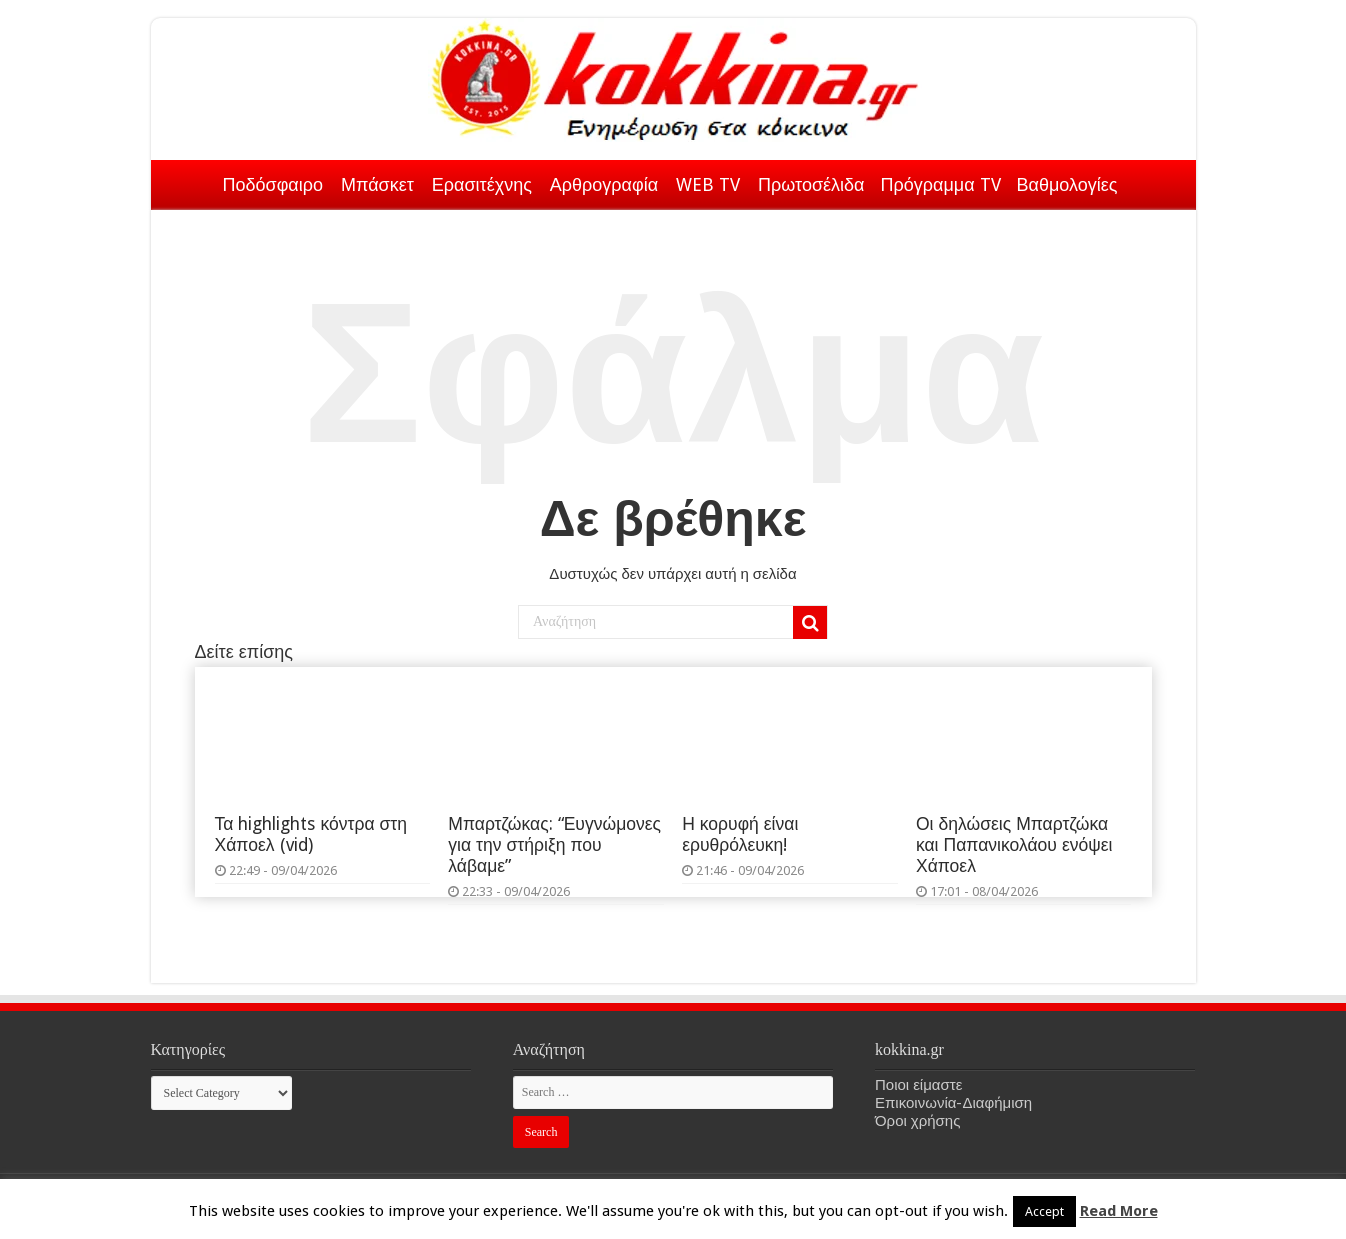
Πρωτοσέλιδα (811, 184)
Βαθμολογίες (1067, 184)
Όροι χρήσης (917, 1121)
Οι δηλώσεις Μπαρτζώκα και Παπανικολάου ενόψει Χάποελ (1014, 845)
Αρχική (189, 181)
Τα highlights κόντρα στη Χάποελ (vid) (311, 834)
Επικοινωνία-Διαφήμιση (953, 1103)
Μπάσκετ (377, 184)
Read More (1119, 1211)
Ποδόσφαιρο (273, 184)
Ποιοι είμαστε (918, 1085)
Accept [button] (1044, 1211)
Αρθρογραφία (604, 184)
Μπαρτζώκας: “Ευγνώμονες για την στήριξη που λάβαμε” (554, 845)
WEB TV (708, 184)
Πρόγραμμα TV (941, 184)
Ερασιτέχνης (482, 184)
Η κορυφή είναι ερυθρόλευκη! (740, 834)
